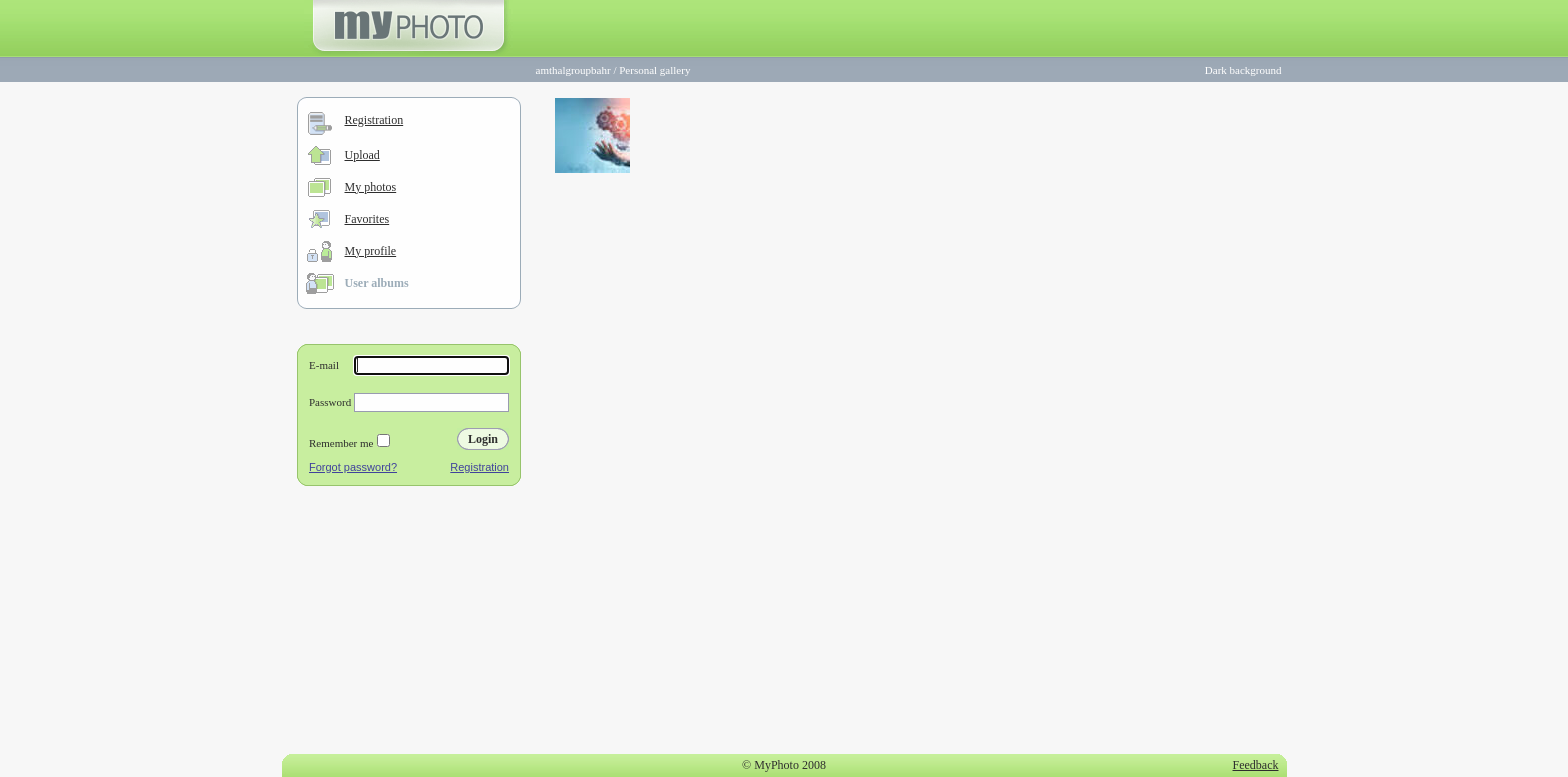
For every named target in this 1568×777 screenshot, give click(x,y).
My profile (371, 251)
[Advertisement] (409, 624)
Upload (362, 155)
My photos (371, 187)
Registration (374, 120)
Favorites (367, 219)
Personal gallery (654, 70)
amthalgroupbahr (573, 70)
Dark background (1243, 70)
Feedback (1256, 765)
